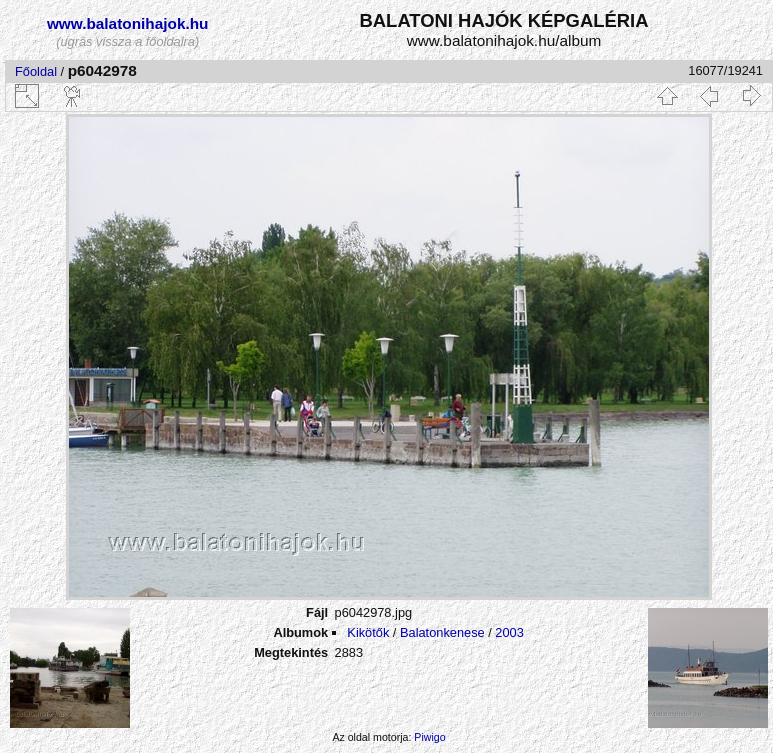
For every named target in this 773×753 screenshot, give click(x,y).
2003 (509, 632)
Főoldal (36, 71)
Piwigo (429, 737)
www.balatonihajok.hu (128, 23)
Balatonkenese (442, 632)
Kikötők (368, 632)
